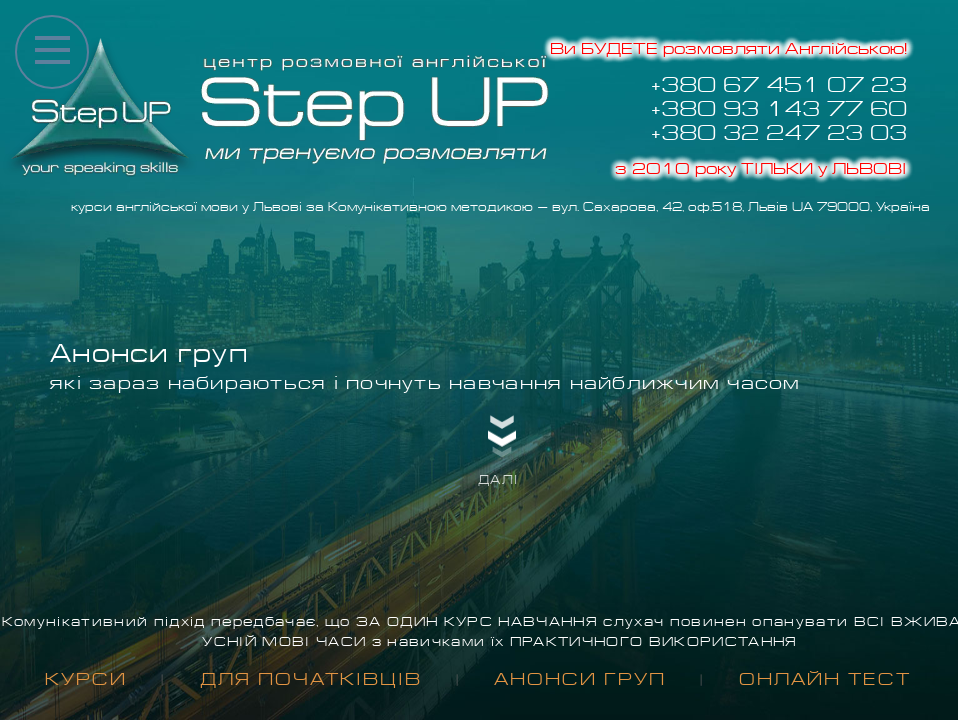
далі (498, 480)
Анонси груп (580, 679)
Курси (86, 679)
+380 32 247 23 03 (779, 133)
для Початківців (311, 679)
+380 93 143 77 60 (779, 109)
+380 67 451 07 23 (779, 85)
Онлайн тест (825, 679)
